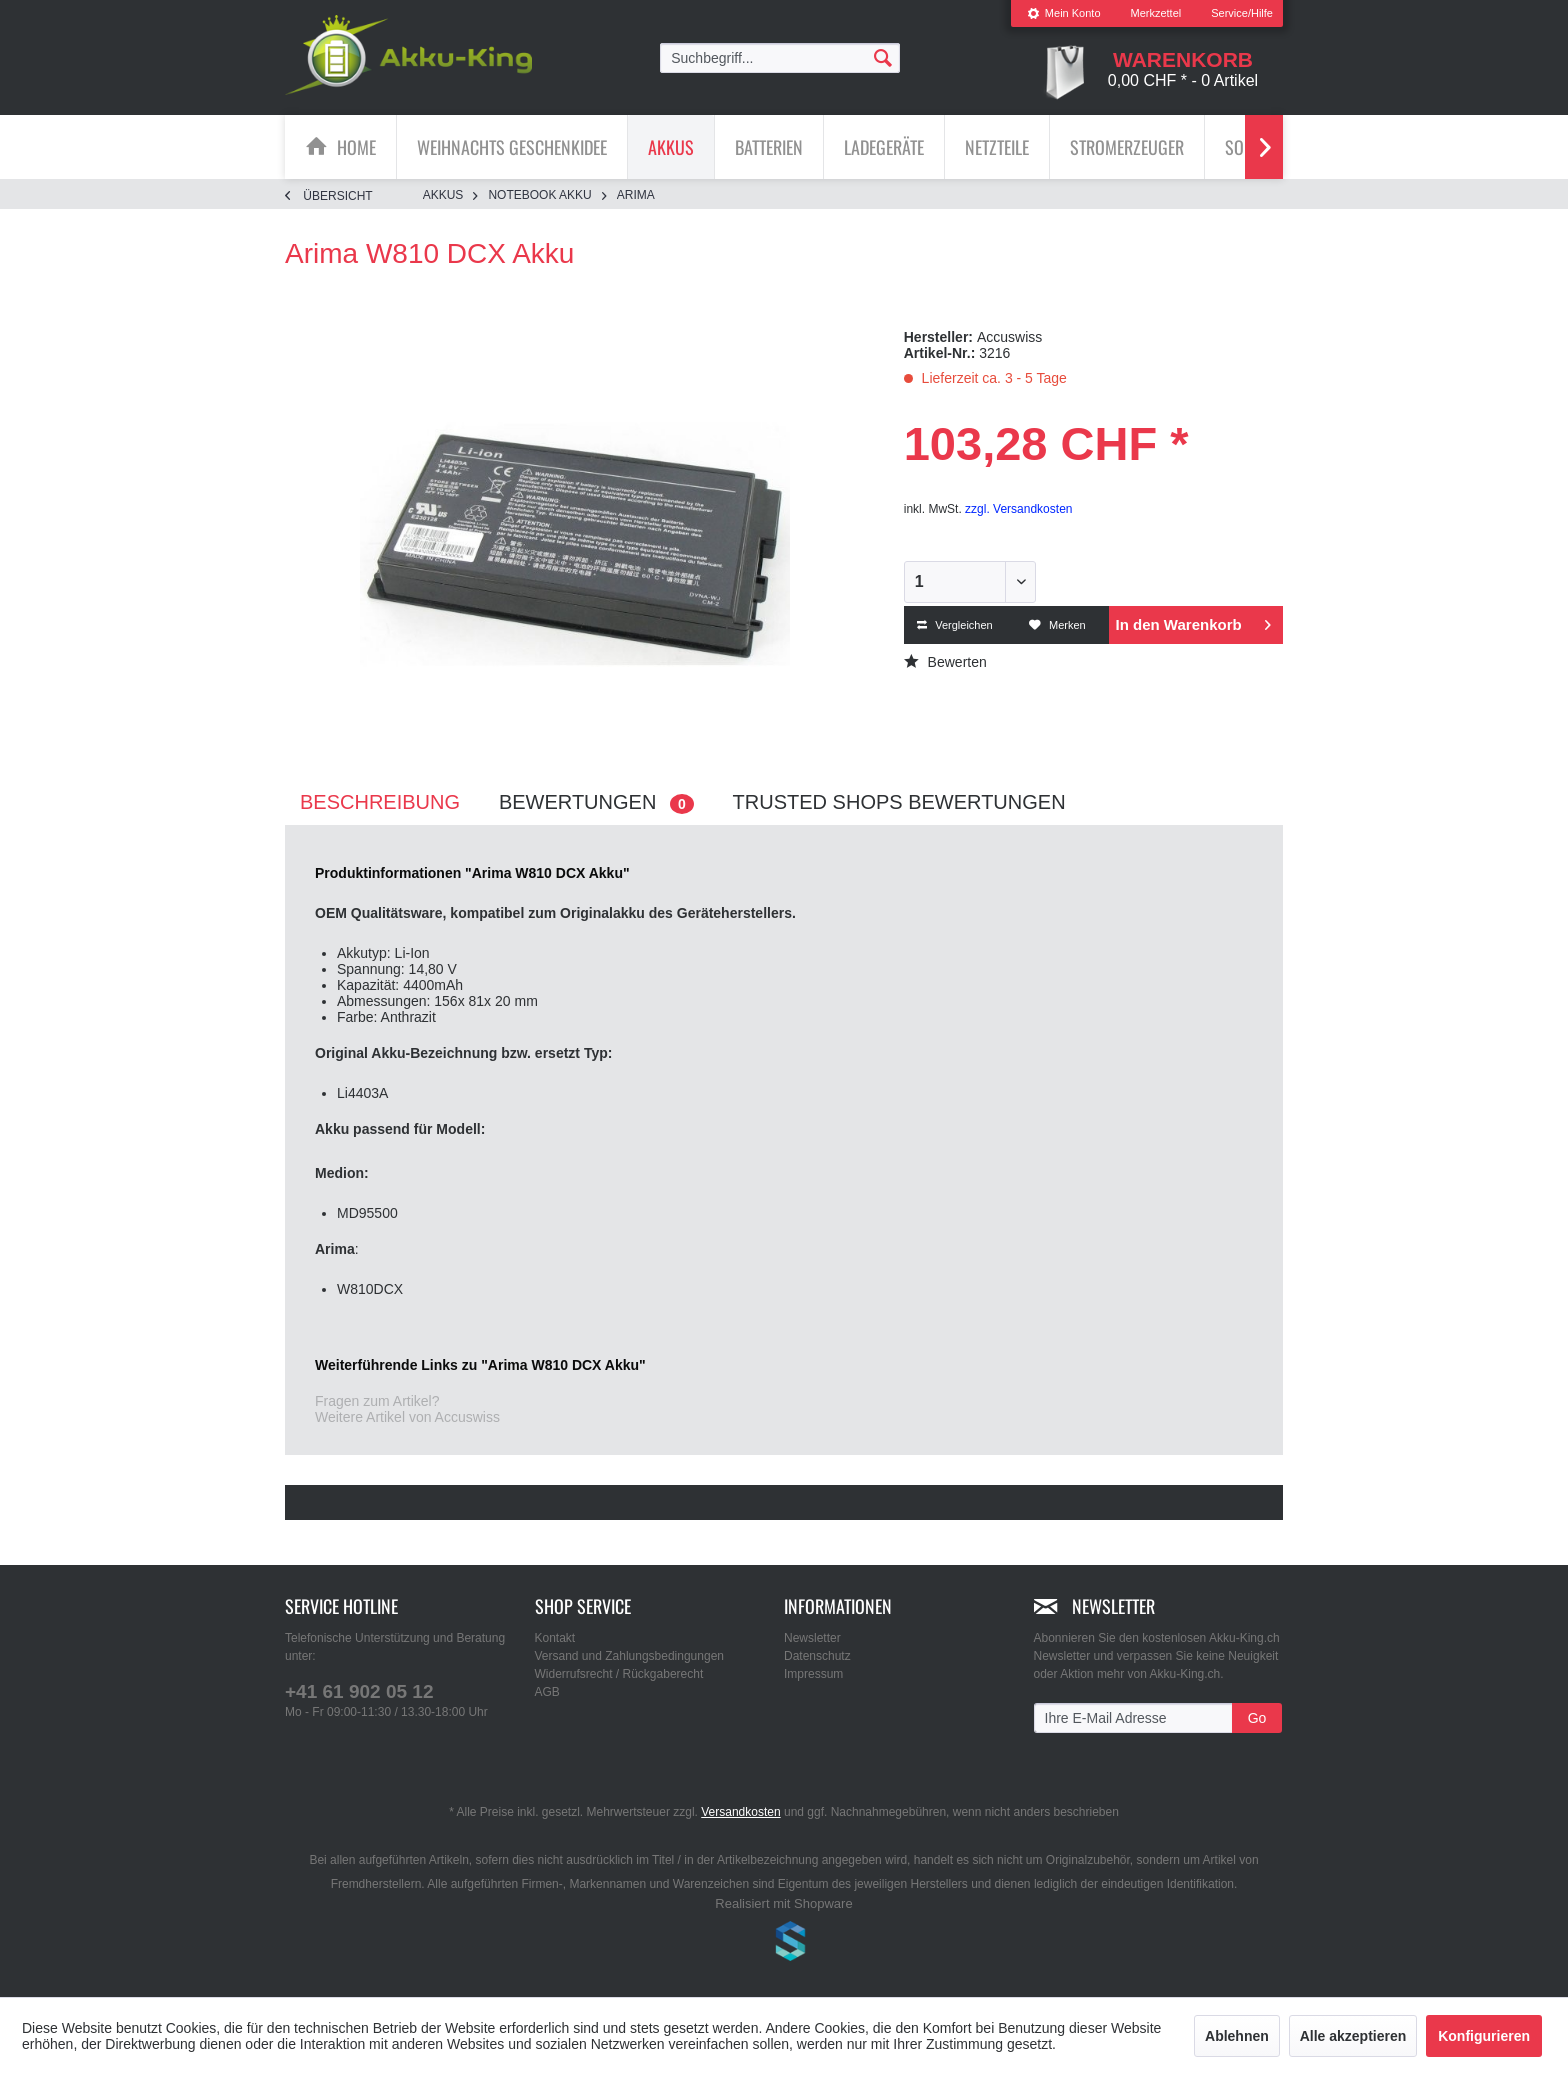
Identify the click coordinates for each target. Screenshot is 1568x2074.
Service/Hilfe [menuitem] (1242, 13)
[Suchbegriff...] (780, 58)
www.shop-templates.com (784, 1944)
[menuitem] (1064, 13)
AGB (547, 1692)
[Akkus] (671, 147)
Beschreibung (380, 802)
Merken (1057, 625)
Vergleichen (955, 625)
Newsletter (812, 1638)
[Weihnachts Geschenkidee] (512, 147)
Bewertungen (596, 802)
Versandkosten (740, 1812)
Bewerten (945, 662)
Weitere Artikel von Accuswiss (407, 1417)
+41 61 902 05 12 (359, 1691)
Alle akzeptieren (1353, 2036)
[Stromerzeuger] (1127, 147)
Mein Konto (1064, 13)
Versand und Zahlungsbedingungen (630, 1656)
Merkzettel (1156, 13)
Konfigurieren (1484, 2036)
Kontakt (555, 1638)
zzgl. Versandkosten (1018, 509)
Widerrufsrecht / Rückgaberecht (619, 1674)
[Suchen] (883, 57)
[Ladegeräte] (884, 147)
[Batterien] (769, 147)
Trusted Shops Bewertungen (899, 802)
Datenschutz (817, 1656)
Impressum (813, 1674)
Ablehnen (1237, 2036)
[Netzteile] (997, 147)
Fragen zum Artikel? (377, 1401)
